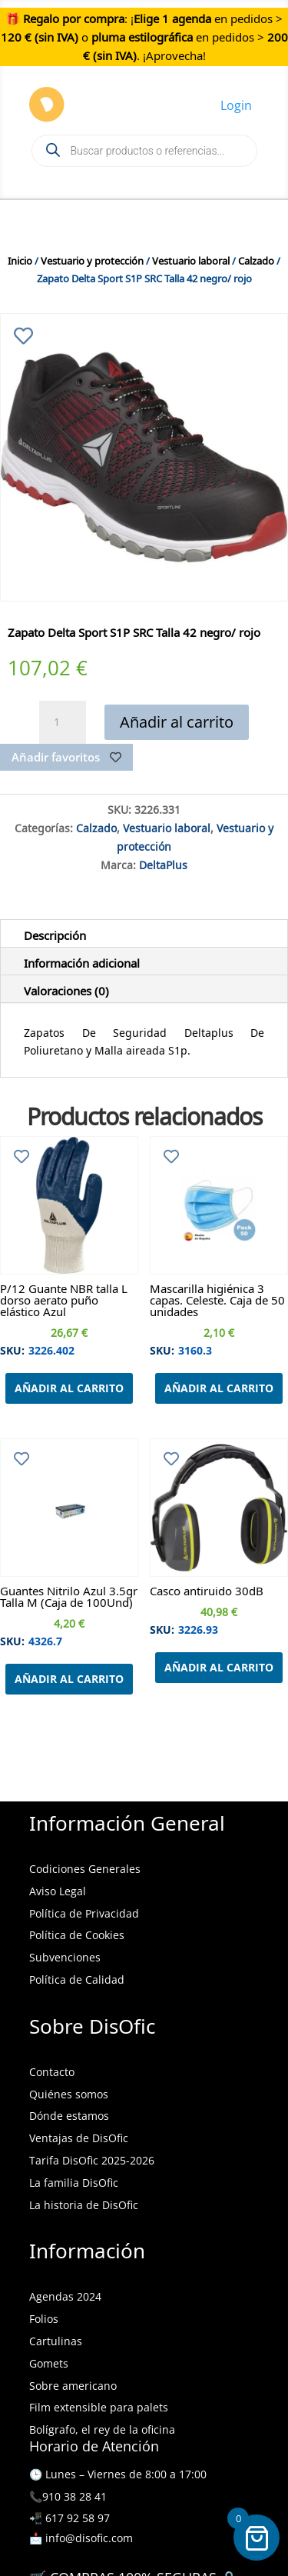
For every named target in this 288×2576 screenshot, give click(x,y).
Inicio (20, 259)
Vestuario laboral (191, 259)
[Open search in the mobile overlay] (144, 150)
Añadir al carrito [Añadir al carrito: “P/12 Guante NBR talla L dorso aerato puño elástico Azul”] (69, 1388)
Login (236, 105)
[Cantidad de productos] (62, 722)
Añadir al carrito (176, 721)
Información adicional (82, 961)
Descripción (55, 933)
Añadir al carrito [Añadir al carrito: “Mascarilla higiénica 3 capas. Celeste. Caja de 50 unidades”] (218, 1388)
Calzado (256, 259)
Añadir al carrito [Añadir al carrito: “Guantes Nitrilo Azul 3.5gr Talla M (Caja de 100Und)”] (69, 1678)
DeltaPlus (163, 863)
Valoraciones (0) (66, 988)
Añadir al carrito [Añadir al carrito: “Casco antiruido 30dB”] (218, 1667)
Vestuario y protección (92, 259)
